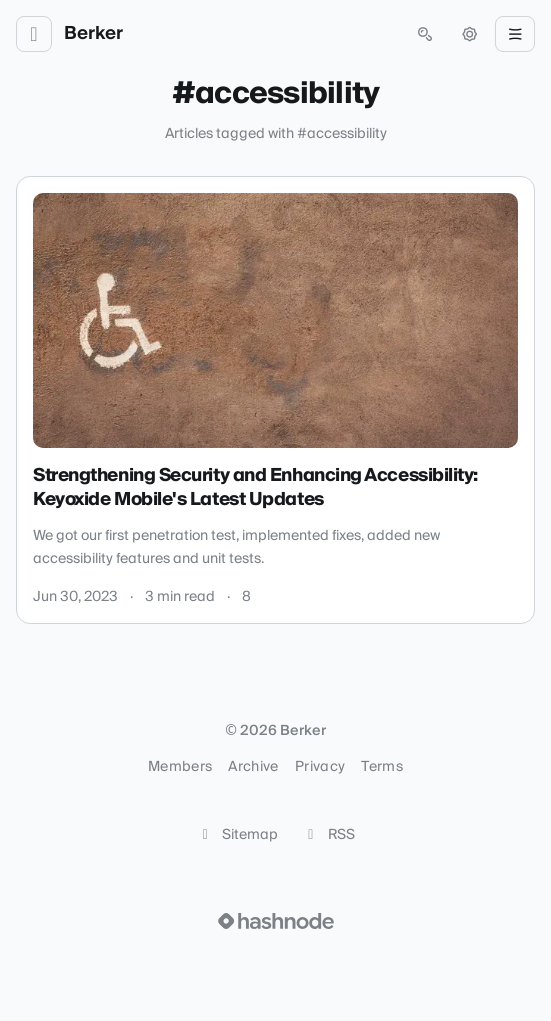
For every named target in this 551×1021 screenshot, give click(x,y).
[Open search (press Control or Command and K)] (425, 34)
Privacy (320, 767)
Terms (382, 767)
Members (180, 767)
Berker (93, 34)
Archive (253, 767)
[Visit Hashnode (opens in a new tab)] (276, 921)
